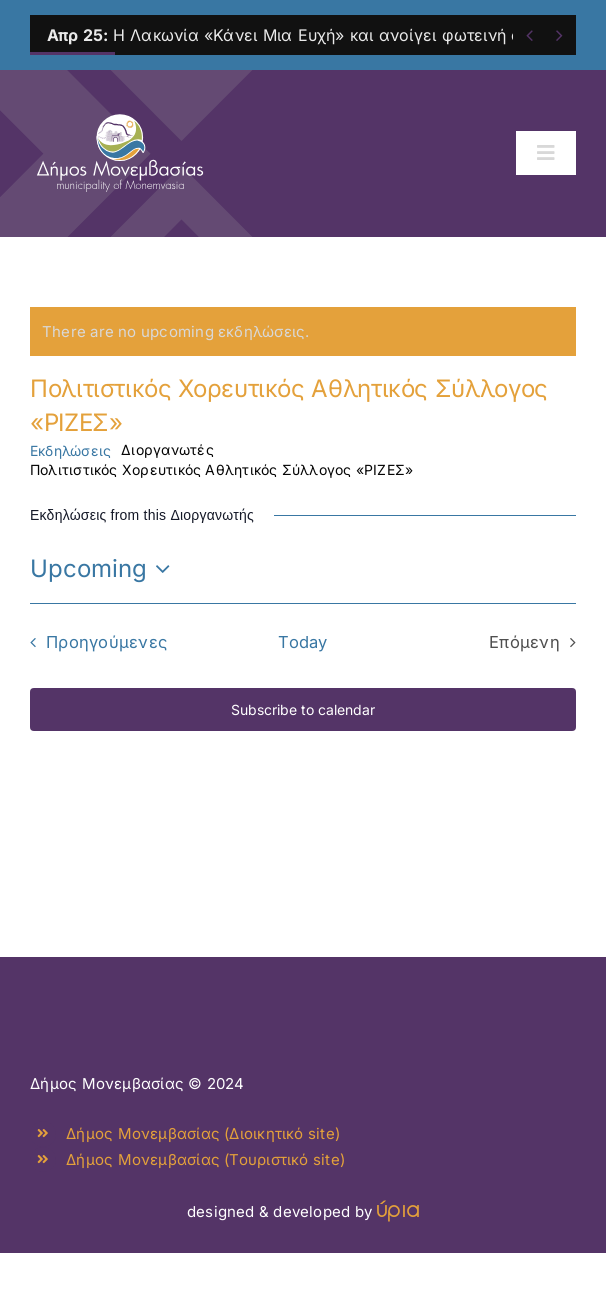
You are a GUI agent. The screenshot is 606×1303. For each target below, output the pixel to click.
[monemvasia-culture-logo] (120, 107)
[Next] (559, 35)
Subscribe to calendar (303, 709)
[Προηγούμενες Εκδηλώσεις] (93, 642)
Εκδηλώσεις (70, 450)
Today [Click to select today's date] (302, 642)
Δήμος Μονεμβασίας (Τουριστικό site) (205, 1159)
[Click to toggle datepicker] (105, 569)
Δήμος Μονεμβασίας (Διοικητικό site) (203, 1133)
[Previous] (529, 35)
